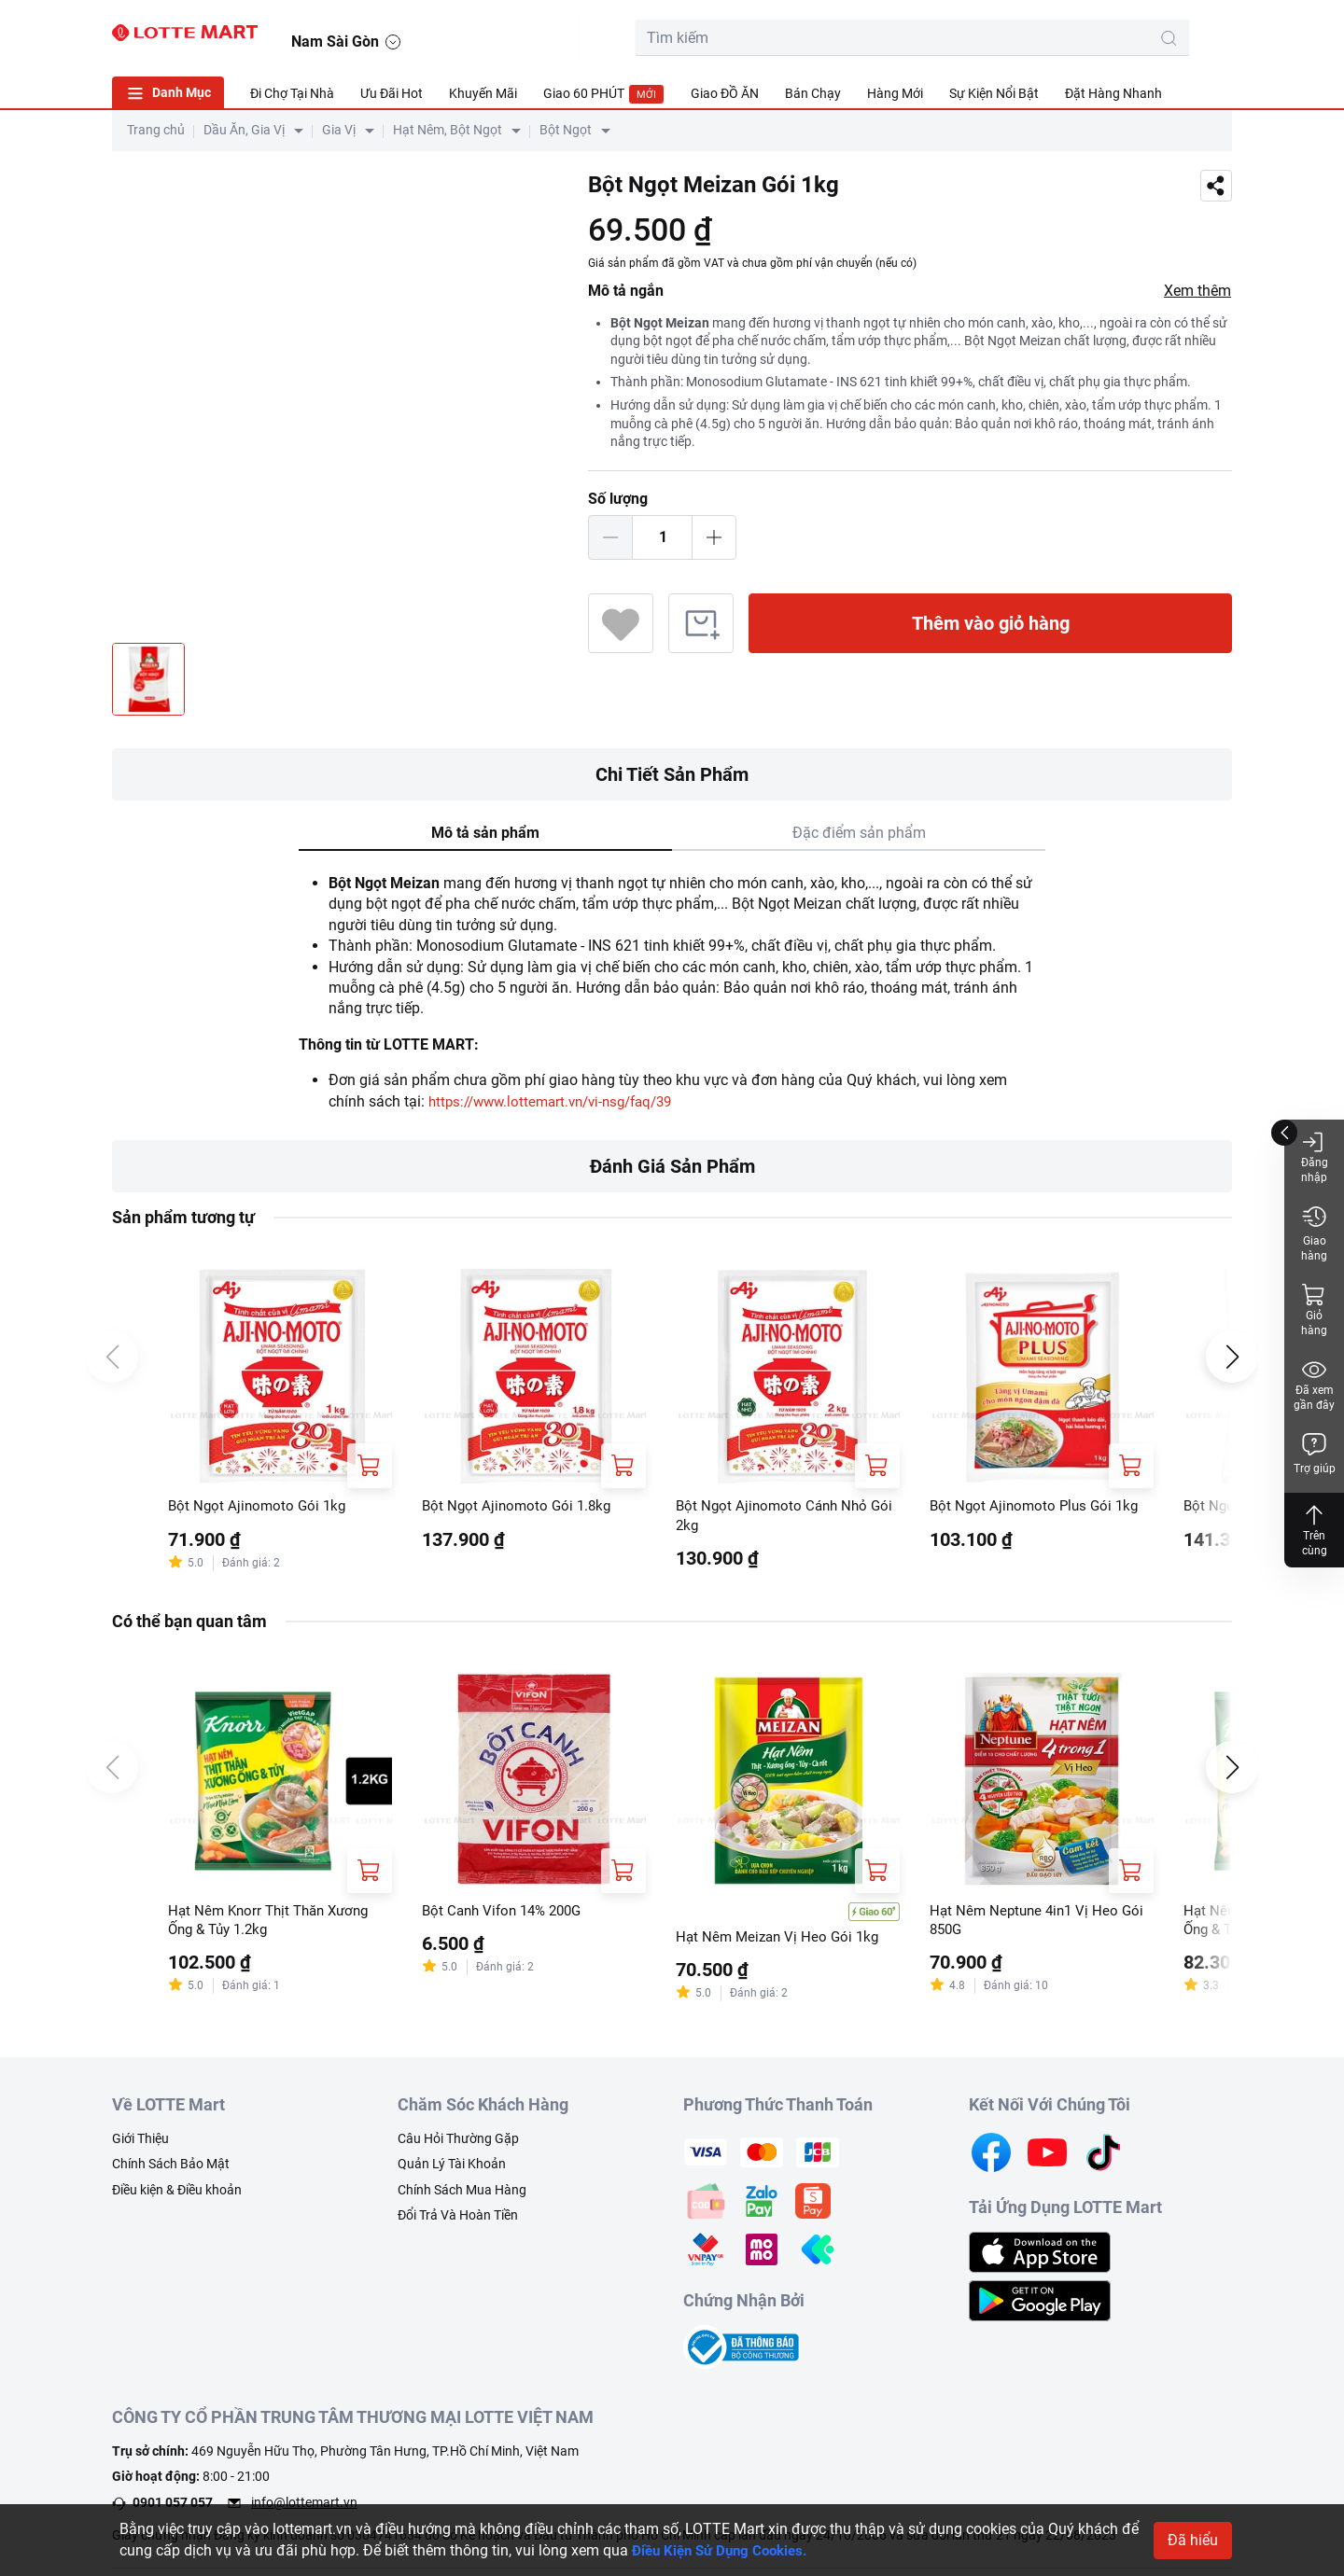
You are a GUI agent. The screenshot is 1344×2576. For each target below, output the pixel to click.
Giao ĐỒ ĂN (725, 93)
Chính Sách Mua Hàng (462, 2195)
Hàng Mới (895, 93)
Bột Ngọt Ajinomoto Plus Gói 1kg (1038, 1507)
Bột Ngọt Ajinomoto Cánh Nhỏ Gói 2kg (775, 1517)
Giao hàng (1314, 1233)
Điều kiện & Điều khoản (177, 2195)
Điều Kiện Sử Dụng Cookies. (725, 2550)
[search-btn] (993, 38)
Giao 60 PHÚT (604, 94)
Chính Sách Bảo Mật (171, 2169)
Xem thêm (1197, 290)
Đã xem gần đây (1314, 1384)
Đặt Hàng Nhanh (1113, 93)
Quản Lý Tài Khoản (452, 2169)
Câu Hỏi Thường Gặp (458, 2144)
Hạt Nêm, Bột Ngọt (447, 129)
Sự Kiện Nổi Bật (994, 93)
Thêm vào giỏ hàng (991, 623)
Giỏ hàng (1314, 1309)
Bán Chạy (813, 93)
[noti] (1169, 34)
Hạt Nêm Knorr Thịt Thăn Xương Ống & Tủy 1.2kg (274, 1926)
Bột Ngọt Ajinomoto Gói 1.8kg (520, 1507)
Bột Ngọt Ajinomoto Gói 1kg (260, 1507)
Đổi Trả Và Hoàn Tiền (458, 2220)
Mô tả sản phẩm (485, 833)
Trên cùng (1314, 1529)
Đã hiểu (1193, 2540)
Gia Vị (339, 129)
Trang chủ (156, 129)
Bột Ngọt (565, 129)
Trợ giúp (1315, 1453)
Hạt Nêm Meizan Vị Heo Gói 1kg (781, 1942)
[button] (1214, 34)
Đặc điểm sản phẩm (859, 833)
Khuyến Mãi (483, 93)
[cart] (1085, 34)
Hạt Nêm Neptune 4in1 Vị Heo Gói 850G (1041, 1926)
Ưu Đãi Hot (391, 93)
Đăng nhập (1314, 1156)
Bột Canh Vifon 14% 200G (507, 1916)
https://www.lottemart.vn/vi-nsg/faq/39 (559, 1101)
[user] (1127, 34)
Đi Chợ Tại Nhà (292, 93)
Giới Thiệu (140, 2144)
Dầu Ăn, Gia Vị (244, 129)
